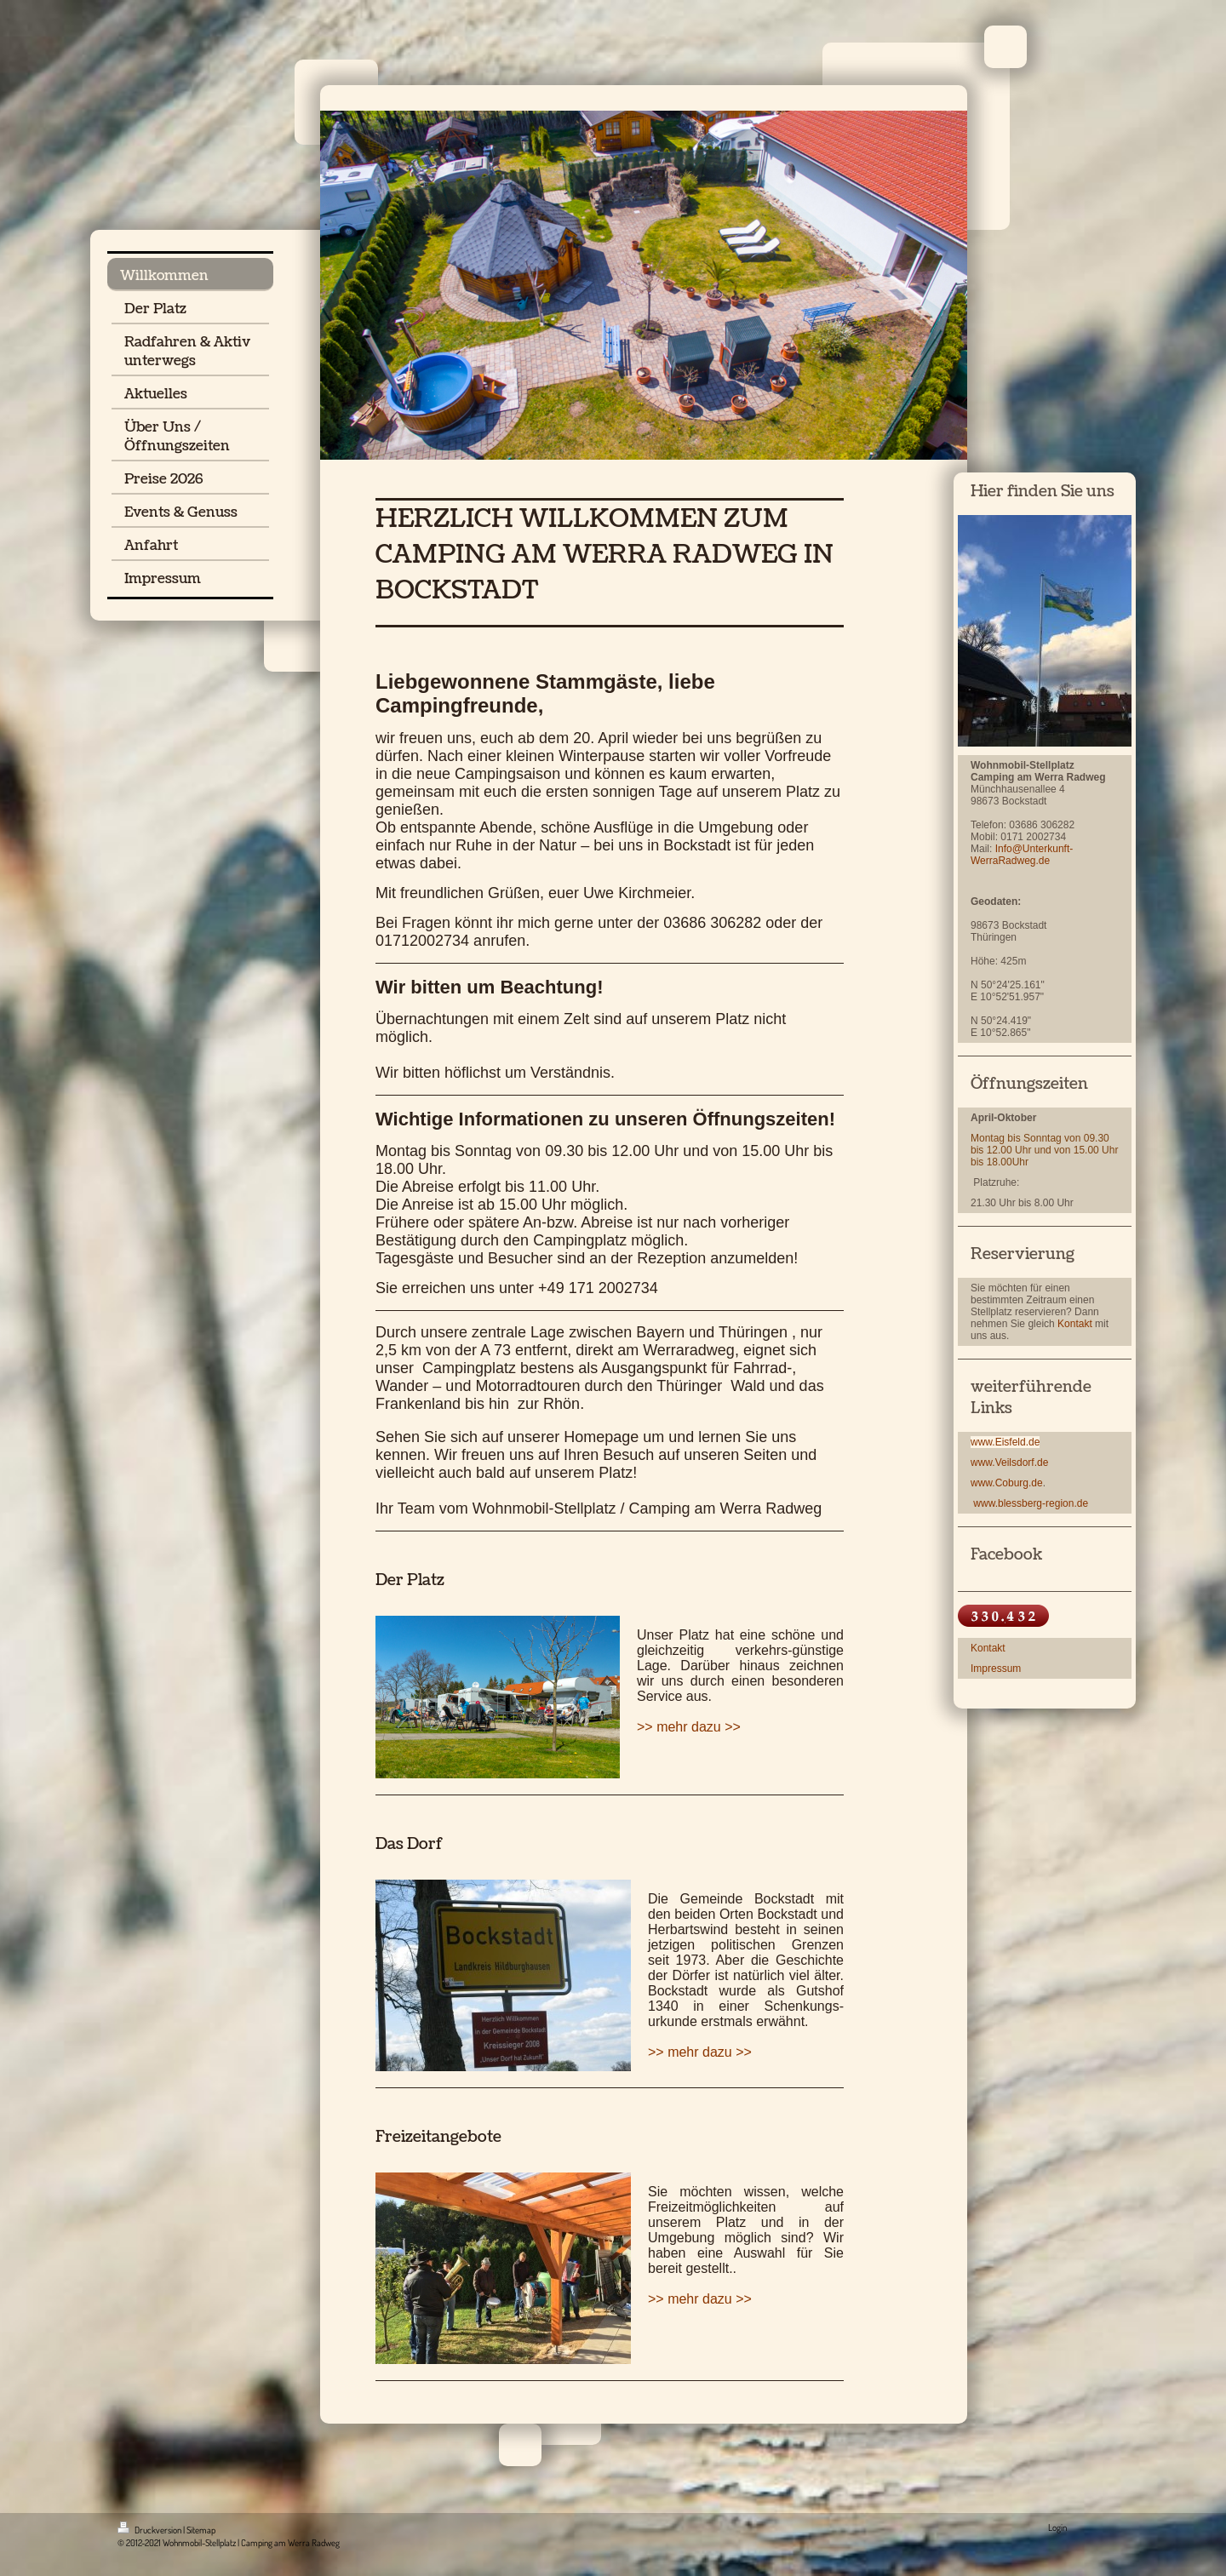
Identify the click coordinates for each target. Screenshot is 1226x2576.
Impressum (996, 1668)
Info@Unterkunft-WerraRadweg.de (1022, 855)
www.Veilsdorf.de (1009, 1462)
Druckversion (150, 2530)
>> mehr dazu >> (689, 1727)
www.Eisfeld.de (1005, 1442)
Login (1057, 2527)
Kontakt (1074, 1324)
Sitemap (200, 2530)
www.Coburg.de (1007, 1483)
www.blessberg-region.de (1030, 1503)
